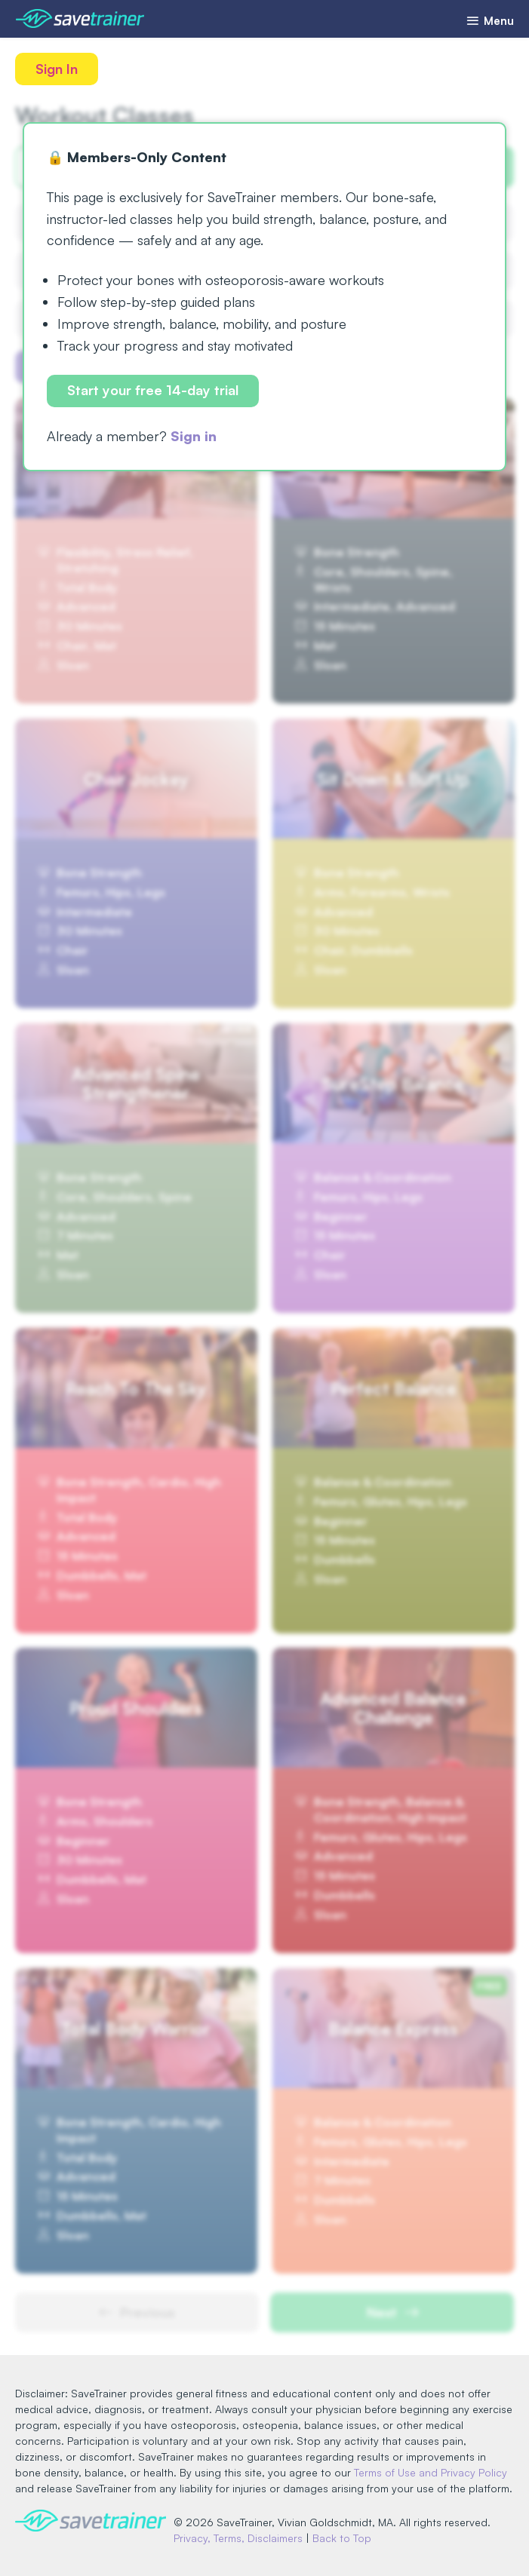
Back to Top (341, 2538)
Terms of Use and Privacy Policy (430, 2472)
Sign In (56, 68)
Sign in (194, 436)
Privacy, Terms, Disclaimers (238, 2538)
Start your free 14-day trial (152, 390)
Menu (490, 21)
